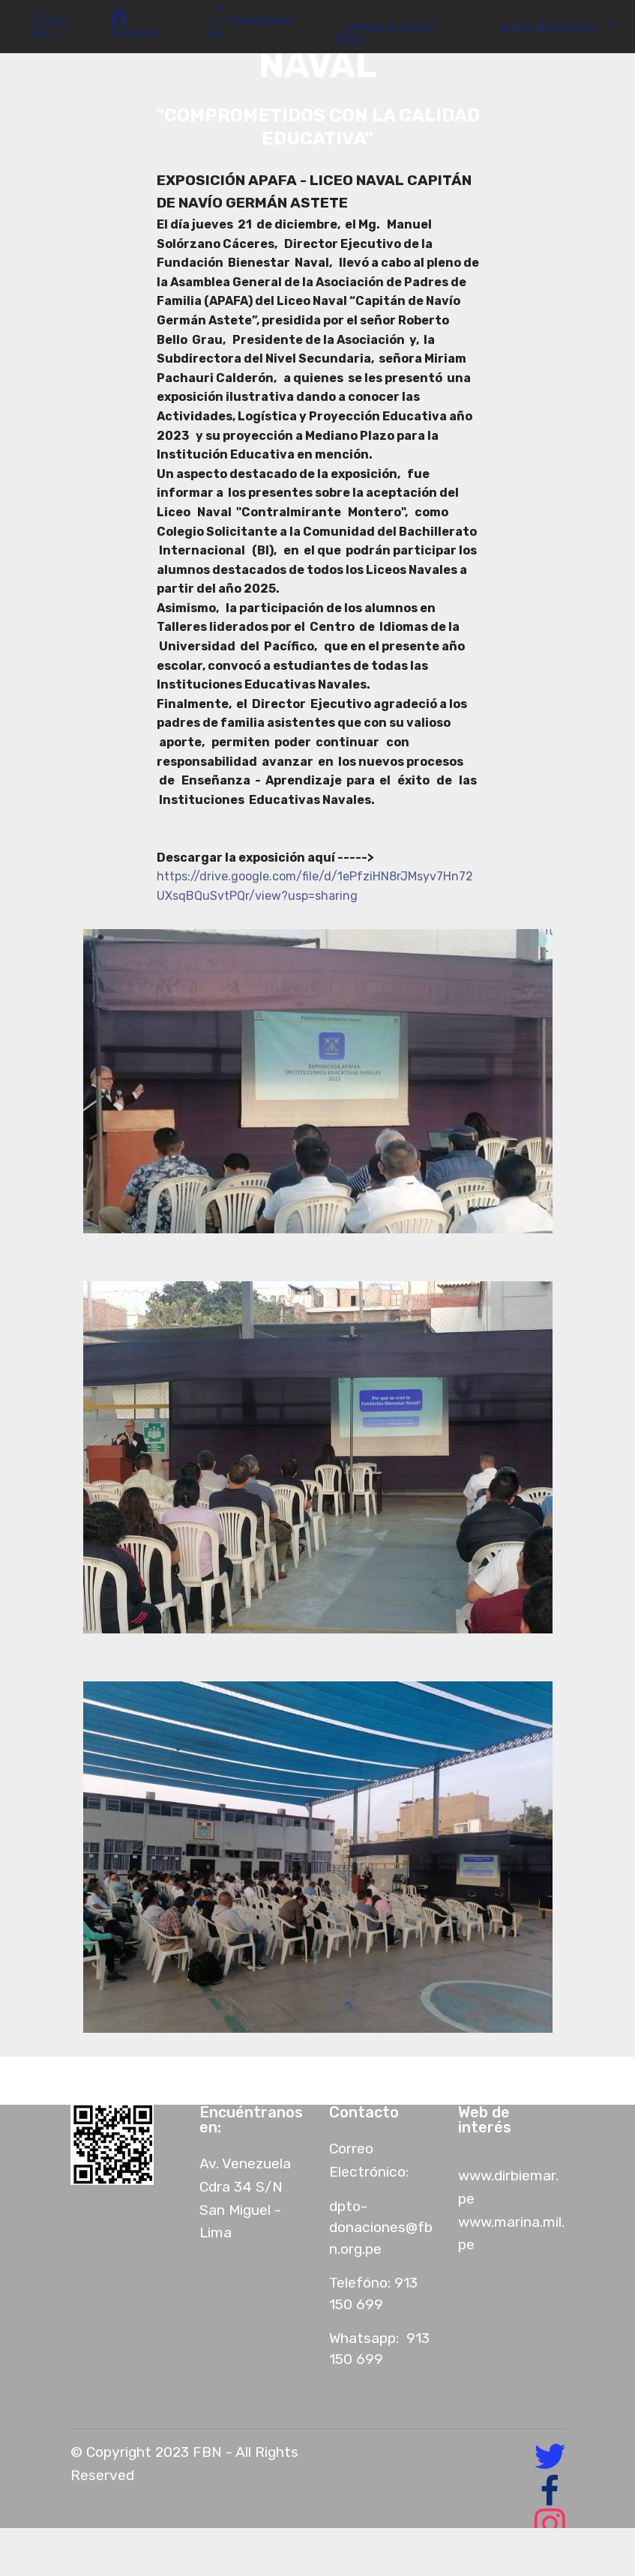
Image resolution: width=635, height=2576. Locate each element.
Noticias (135, 23)
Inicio (48, 23)
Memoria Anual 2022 (383, 33)
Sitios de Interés (545, 27)
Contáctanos (250, 23)
